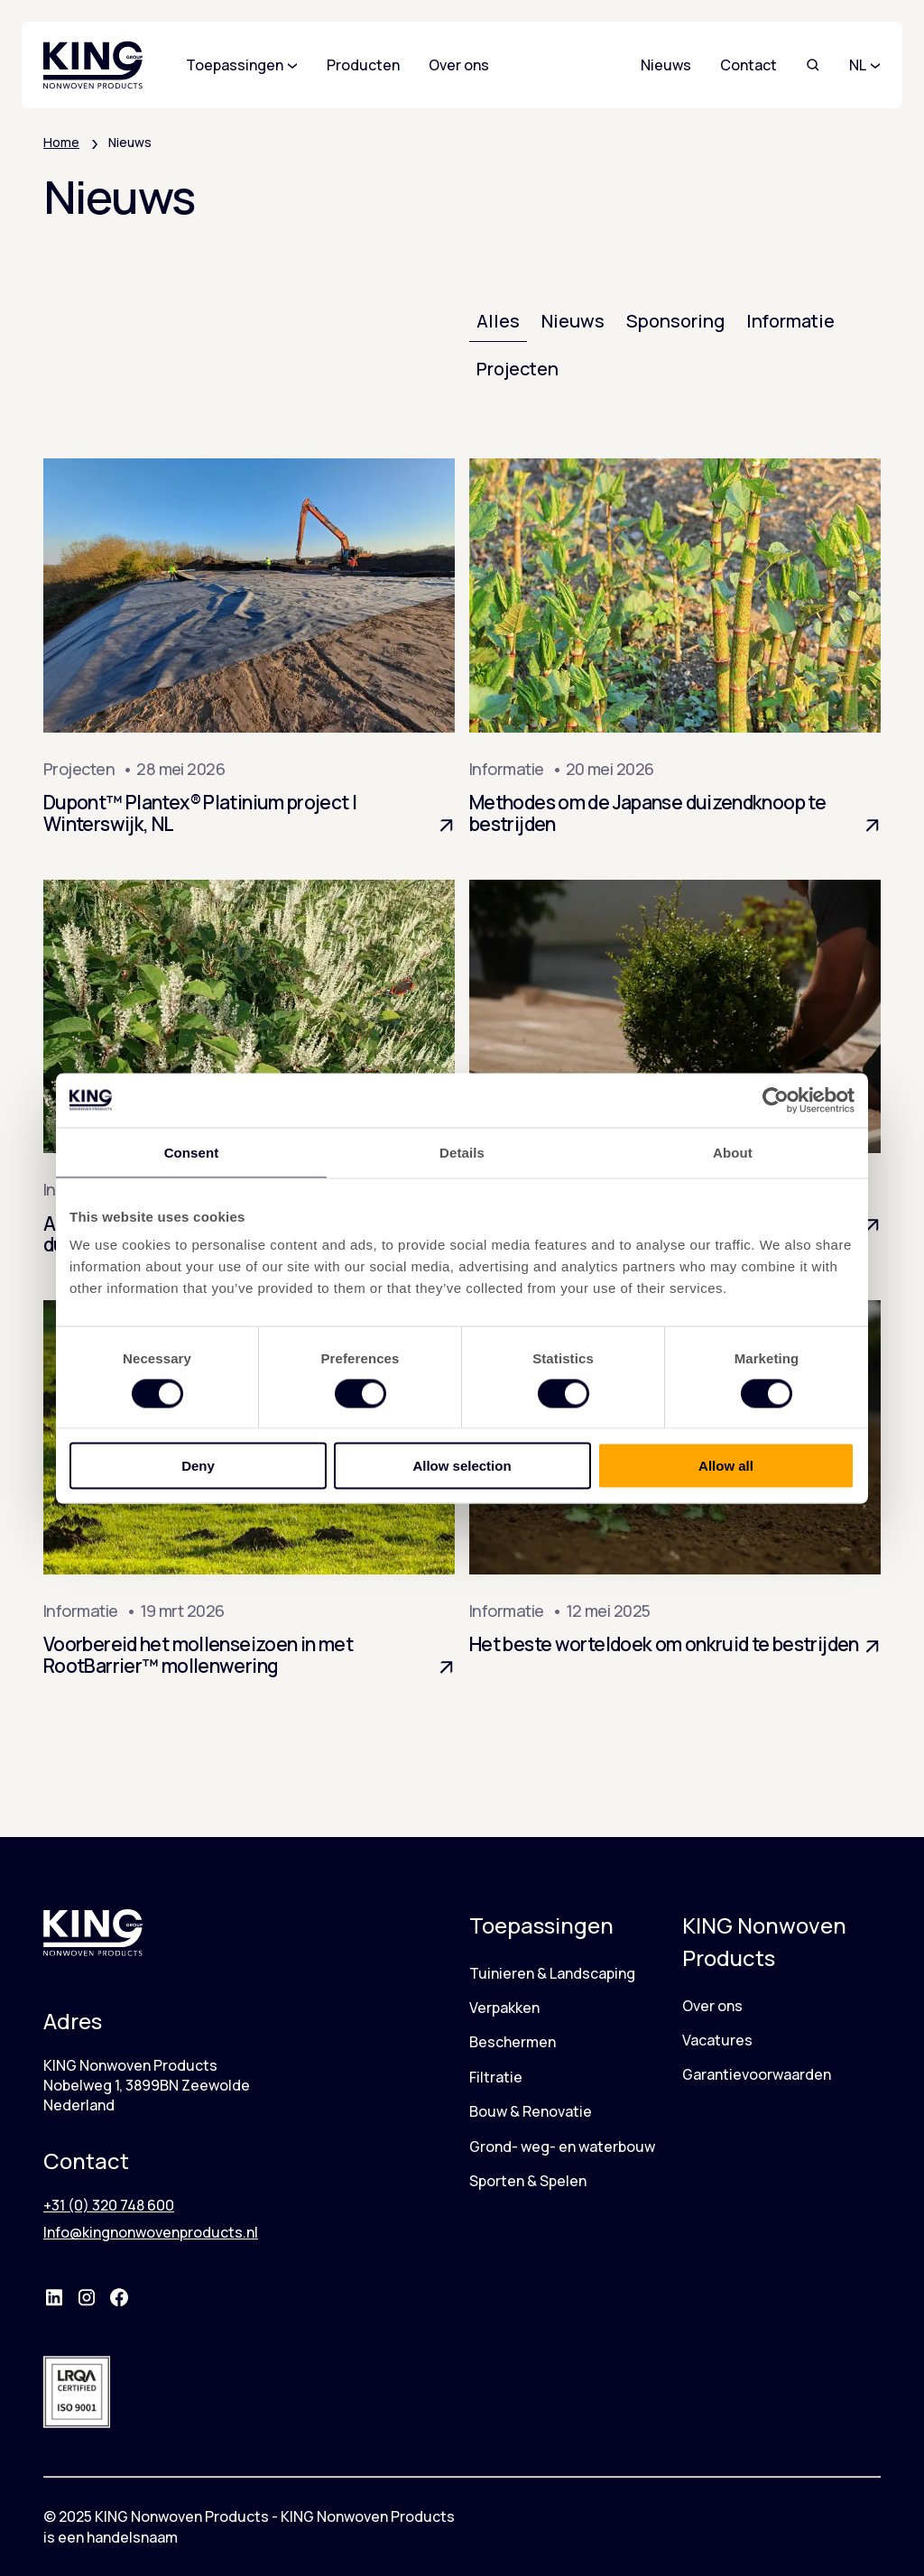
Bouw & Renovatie (530, 2111)
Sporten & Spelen (528, 2181)
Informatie (790, 321)
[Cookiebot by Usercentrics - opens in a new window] (776, 1099)
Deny (198, 1465)
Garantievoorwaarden (756, 2074)
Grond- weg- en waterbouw (562, 2146)
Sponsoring (675, 321)
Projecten (517, 368)
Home (61, 142)
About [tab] (733, 1151)
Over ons (712, 2006)
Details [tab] (462, 1151)
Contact (748, 65)
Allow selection (461, 1465)
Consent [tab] (191, 1151)
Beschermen (512, 2042)
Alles (498, 321)
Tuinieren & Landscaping (552, 1973)
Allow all (725, 1465)
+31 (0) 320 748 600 (108, 2205)
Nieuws (666, 65)
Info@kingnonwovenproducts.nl (150, 2232)
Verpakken (504, 2007)
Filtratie (495, 2077)
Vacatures (717, 2040)
